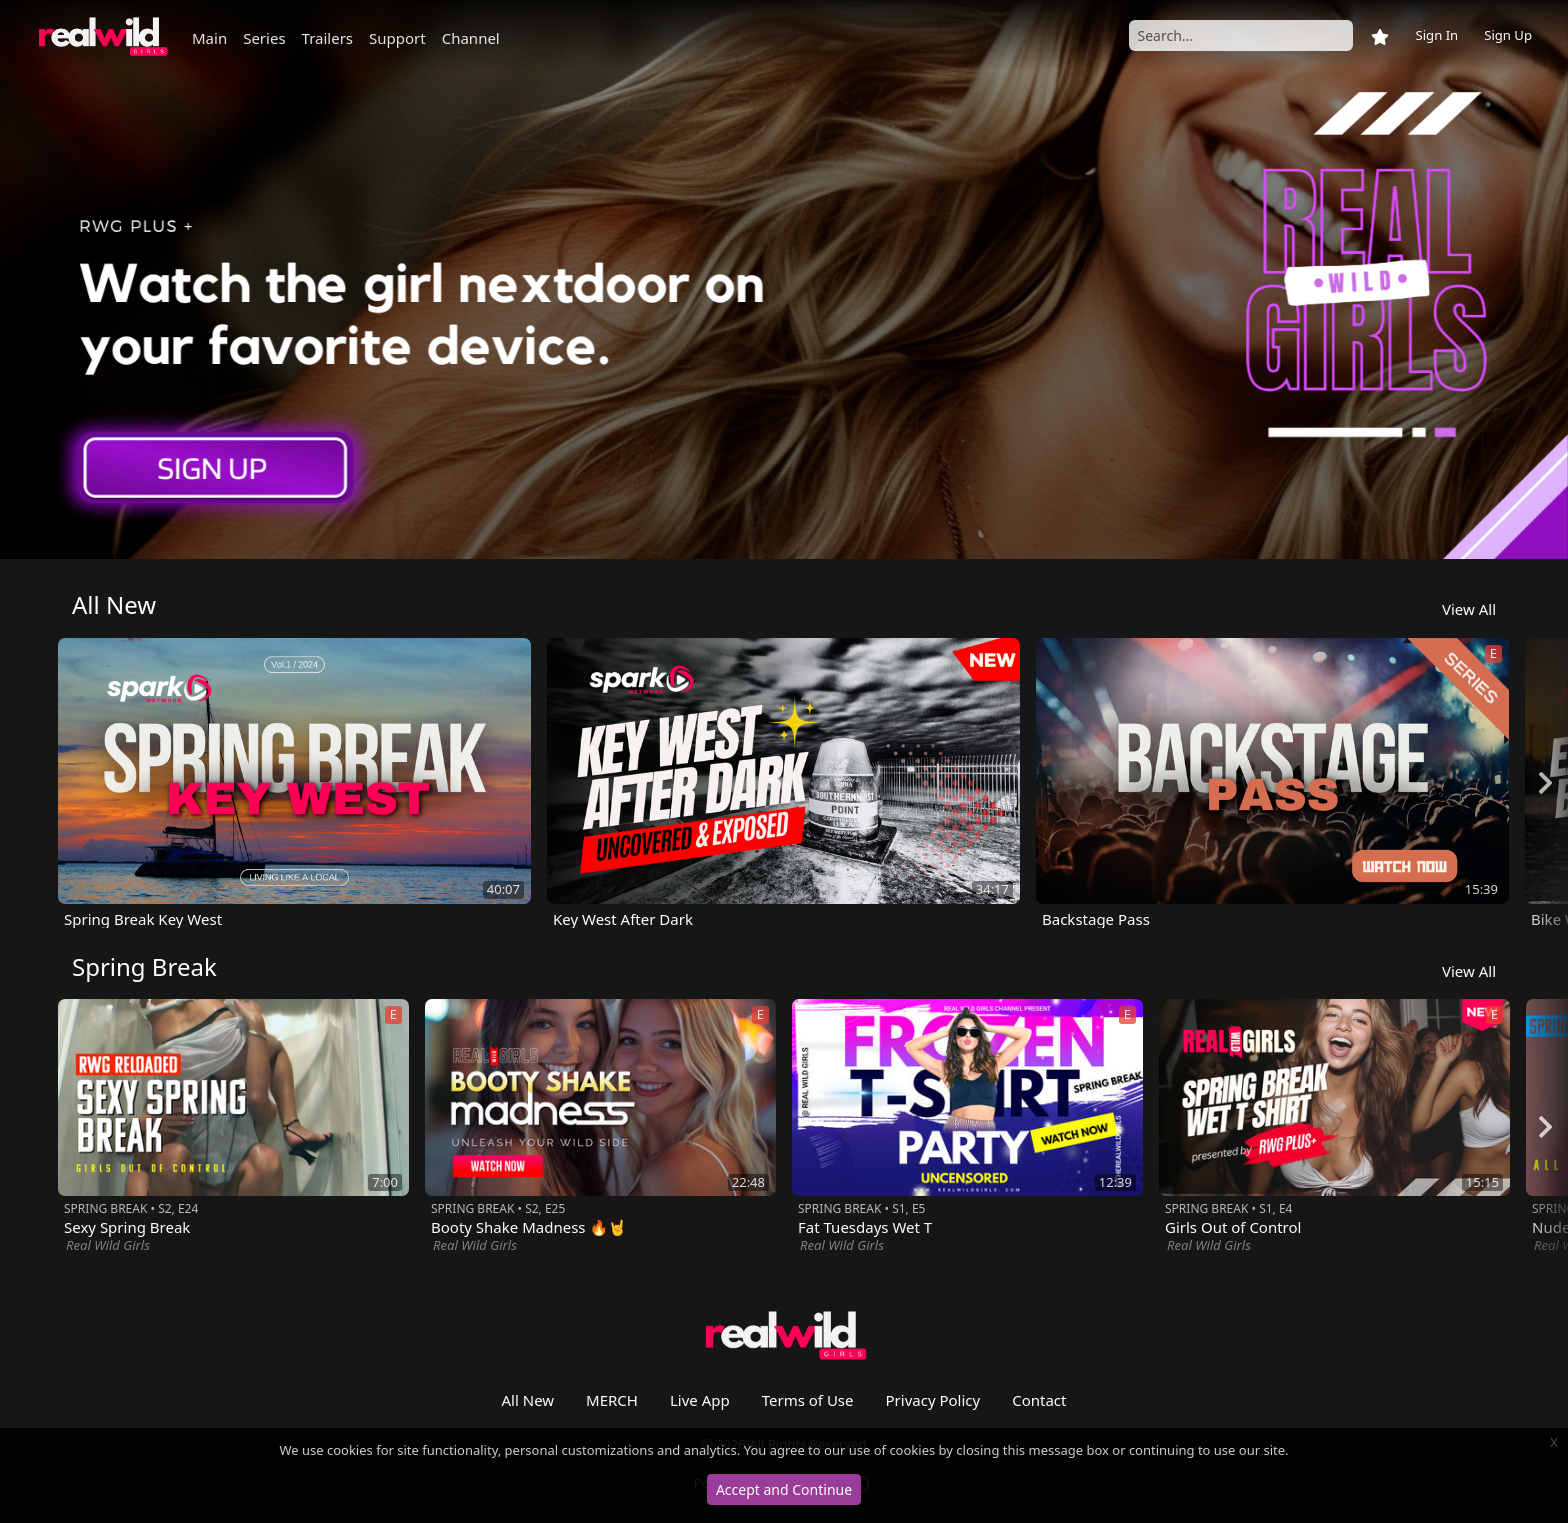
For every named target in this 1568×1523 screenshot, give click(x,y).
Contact (1039, 1400)
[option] (784, 279)
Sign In (1436, 35)
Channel (471, 38)
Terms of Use (808, 1400)
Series (264, 38)
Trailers (327, 38)
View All (1469, 609)
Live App (700, 1400)
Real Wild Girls (108, 1245)
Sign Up (1508, 35)
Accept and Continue (784, 1489)
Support (397, 38)
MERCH (612, 1400)
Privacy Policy (933, 1400)
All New (528, 1400)
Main (209, 38)
